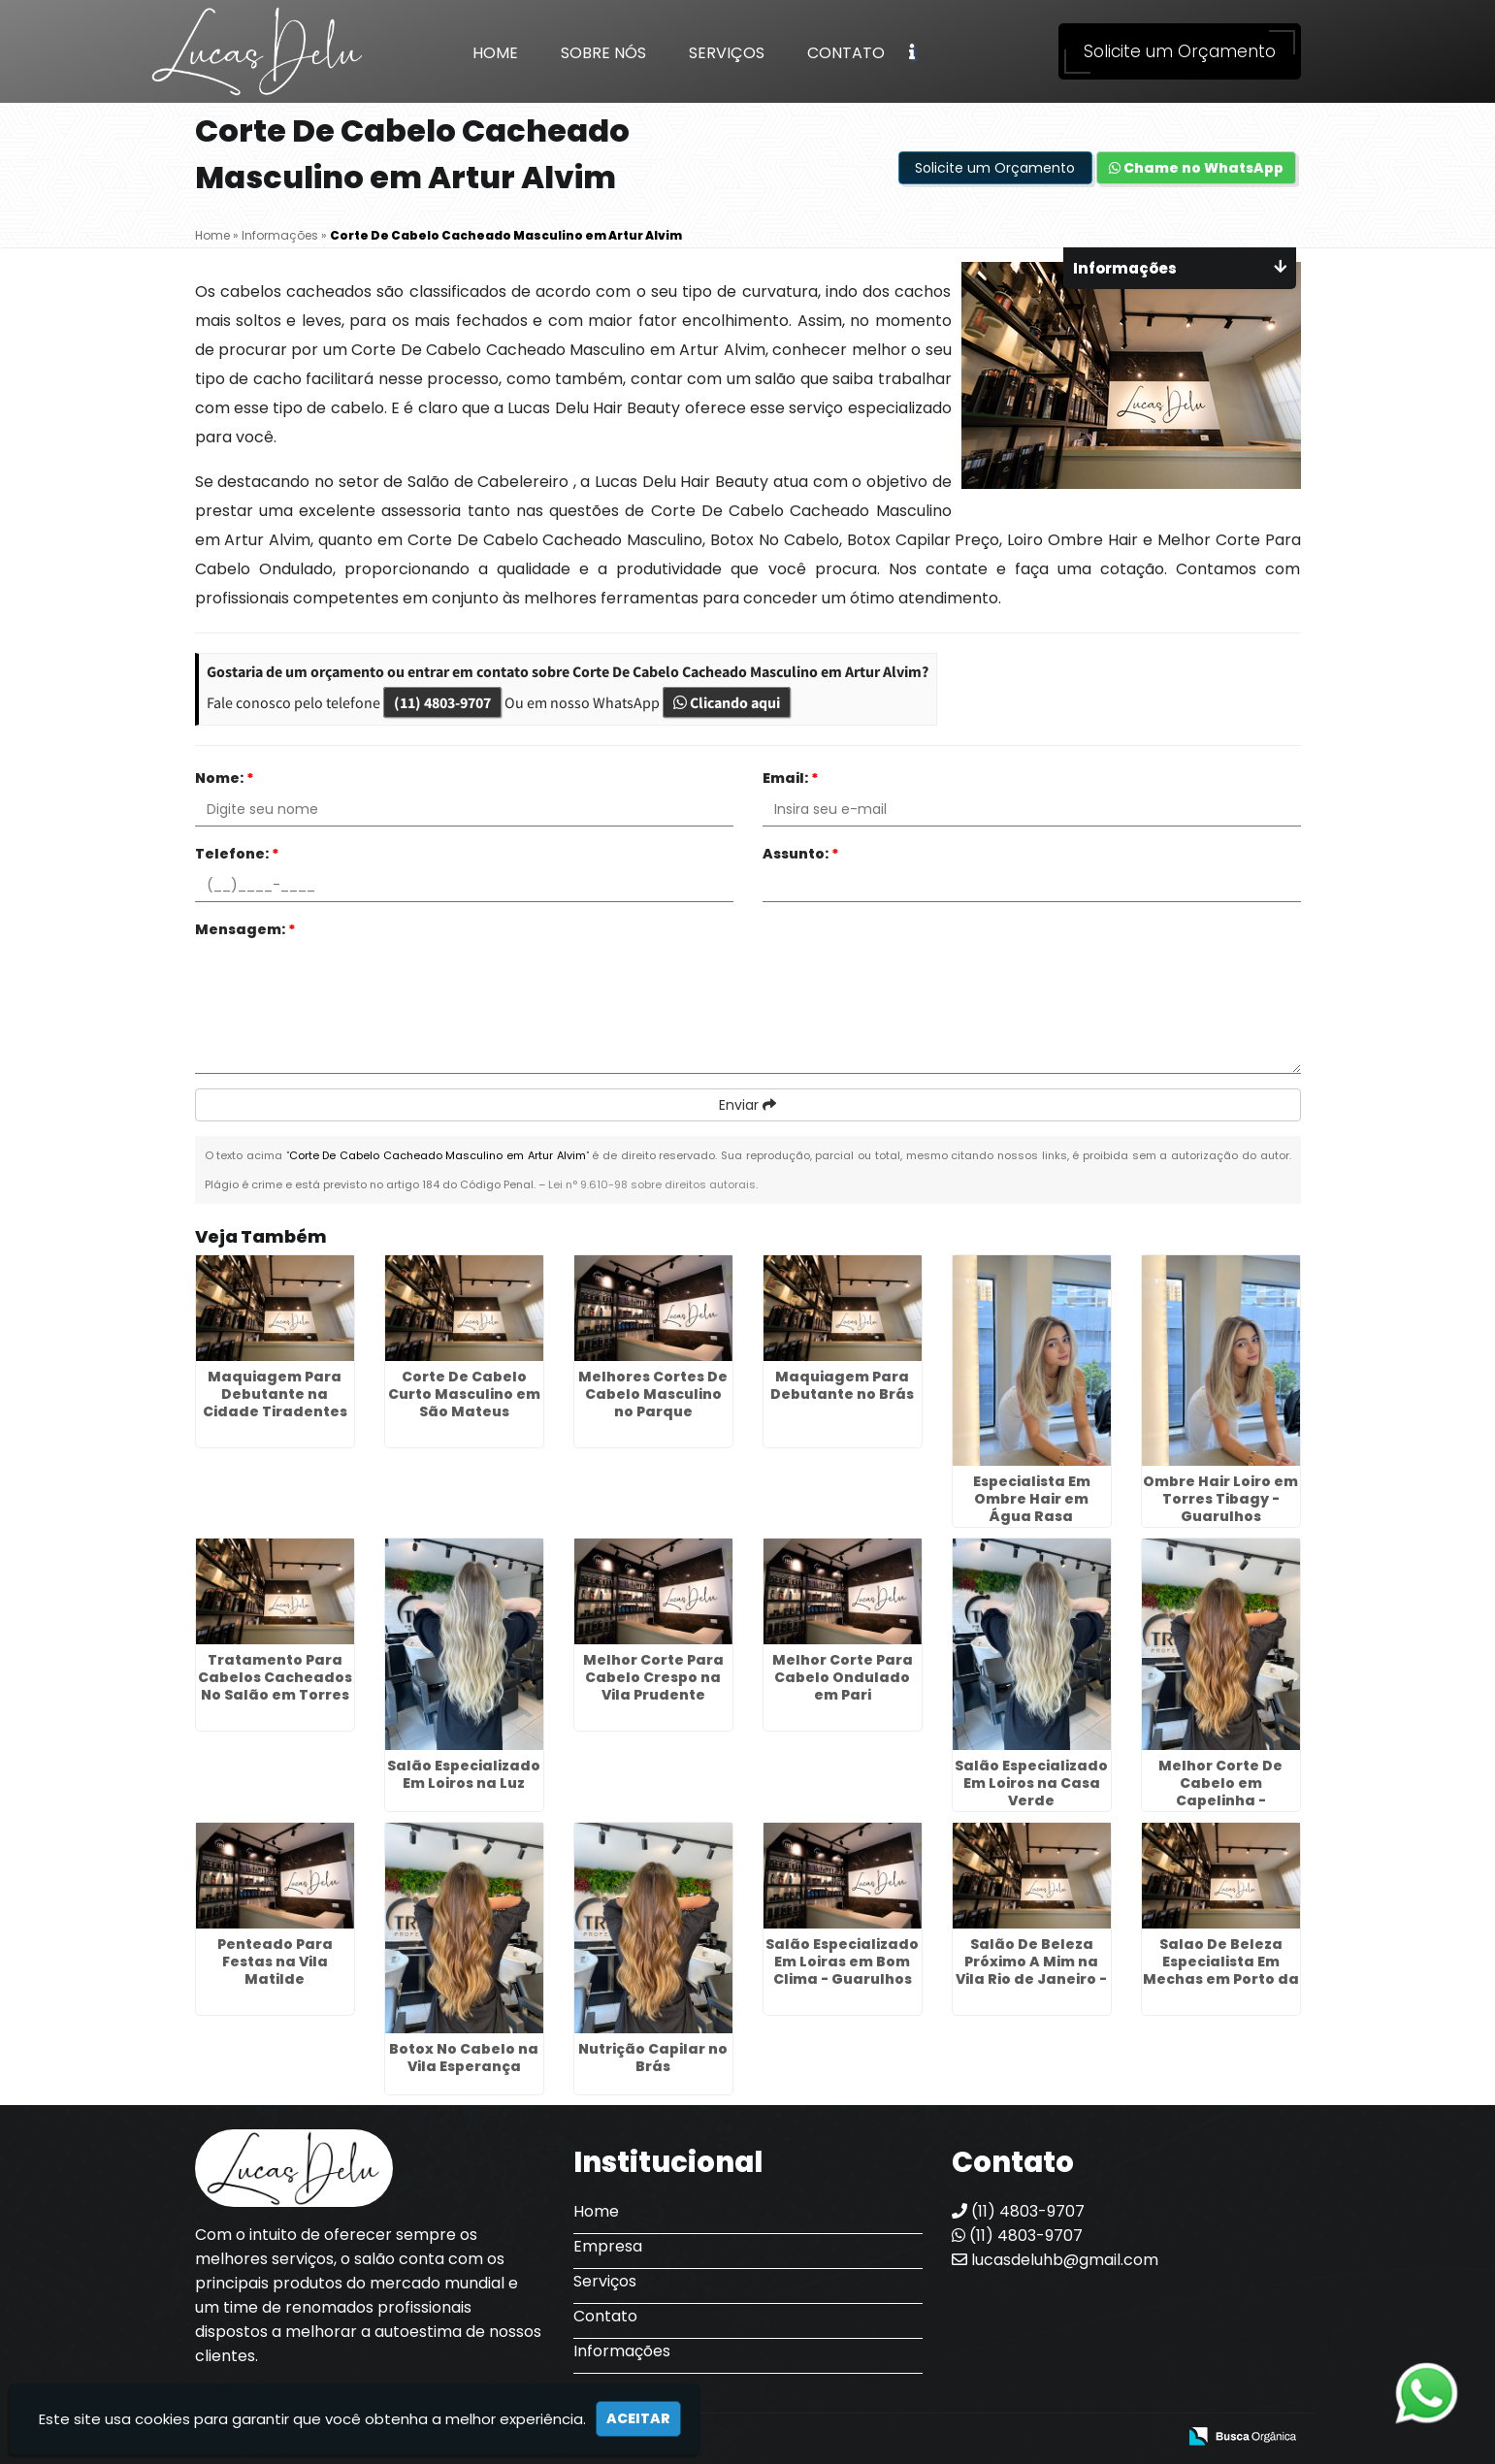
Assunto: (801, 853)
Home (495, 53)
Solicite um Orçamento (1180, 51)
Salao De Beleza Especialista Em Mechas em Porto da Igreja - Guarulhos (1221, 1970)
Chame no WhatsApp (1196, 168)
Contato (846, 53)
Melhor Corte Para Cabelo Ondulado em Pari (842, 1677)
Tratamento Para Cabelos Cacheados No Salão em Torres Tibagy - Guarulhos (275, 1686)
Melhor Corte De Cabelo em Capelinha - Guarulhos (1220, 1792)
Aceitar (638, 2418)
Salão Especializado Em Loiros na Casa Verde (1031, 1783)
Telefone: (237, 853)
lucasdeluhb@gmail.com (1055, 2260)
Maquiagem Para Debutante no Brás (842, 1385)
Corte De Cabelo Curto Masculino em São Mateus (464, 1394)
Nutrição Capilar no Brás (653, 2057)
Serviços (726, 53)
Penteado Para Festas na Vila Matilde (275, 1961)
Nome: (224, 778)
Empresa (607, 2246)
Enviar (747, 1105)
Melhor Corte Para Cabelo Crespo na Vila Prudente (653, 1677)
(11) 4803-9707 (442, 702)
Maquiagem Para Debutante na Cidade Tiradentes (275, 1394)
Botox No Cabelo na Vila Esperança (463, 2057)
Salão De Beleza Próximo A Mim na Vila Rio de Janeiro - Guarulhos (1031, 1970)
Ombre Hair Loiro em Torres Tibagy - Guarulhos (1220, 1499)
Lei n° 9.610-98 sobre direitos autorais (652, 1184)
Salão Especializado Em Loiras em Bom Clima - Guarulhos (842, 1961)
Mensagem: (245, 929)
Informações (621, 2351)
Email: (791, 778)
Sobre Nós (603, 53)
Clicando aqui (726, 702)
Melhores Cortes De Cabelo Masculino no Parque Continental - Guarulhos (653, 1411)
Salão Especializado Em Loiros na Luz (463, 1774)
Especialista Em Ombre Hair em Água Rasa (1031, 1499)
